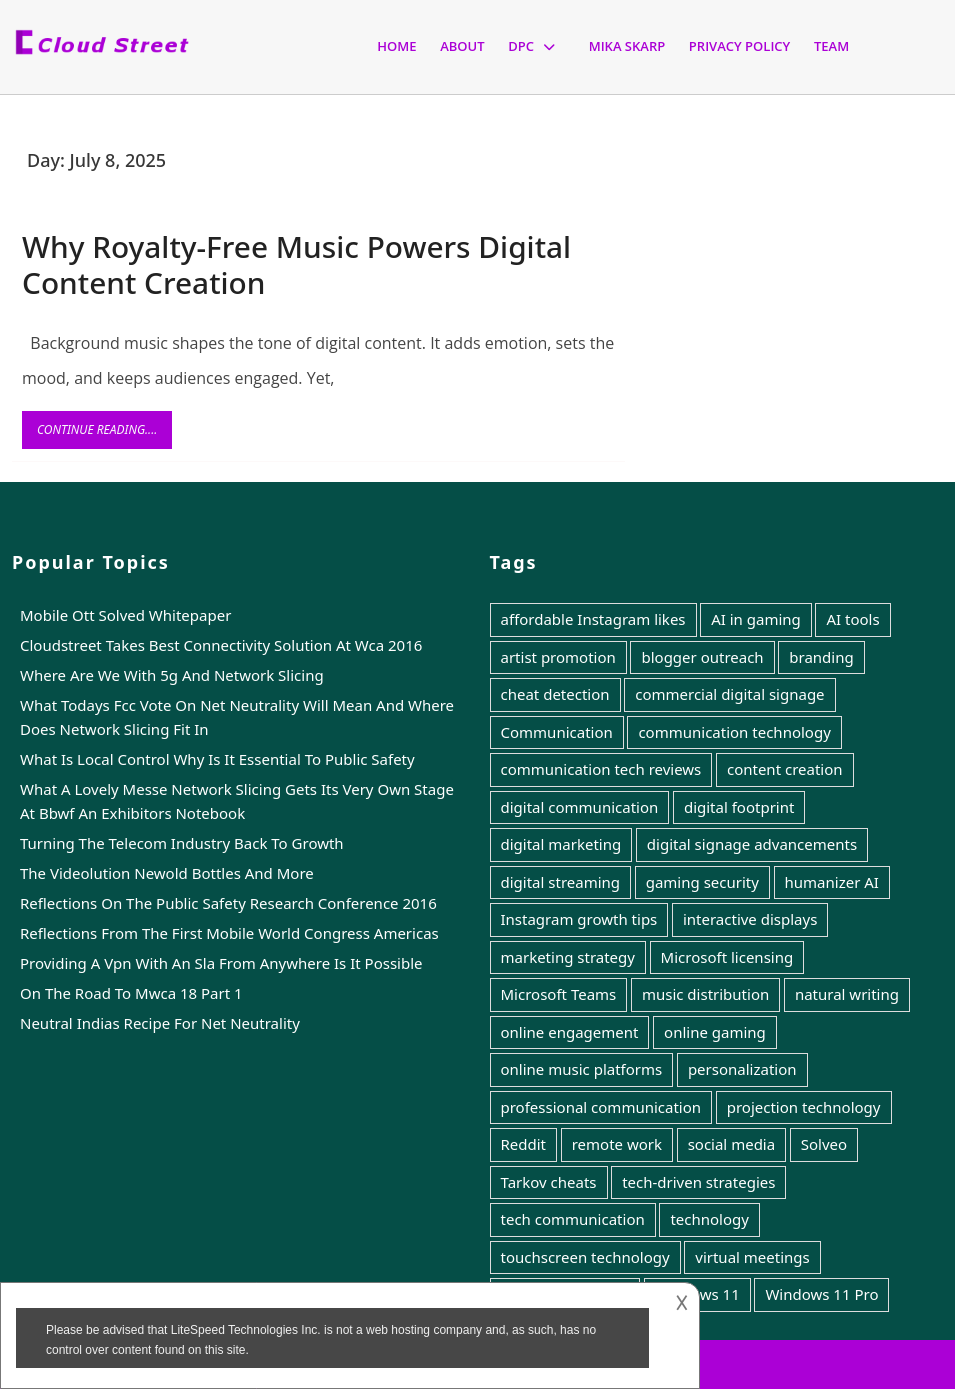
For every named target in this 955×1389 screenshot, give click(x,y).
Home (396, 46)
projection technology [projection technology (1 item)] (804, 1107)
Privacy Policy (739, 46)
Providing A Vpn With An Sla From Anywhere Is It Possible (221, 963)
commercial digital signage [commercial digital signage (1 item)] (729, 694)
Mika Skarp (627, 46)
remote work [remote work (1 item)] (617, 1144)
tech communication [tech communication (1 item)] (573, 1219)
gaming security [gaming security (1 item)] (702, 882)
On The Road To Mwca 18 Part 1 (131, 993)
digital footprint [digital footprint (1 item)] (739, 807)
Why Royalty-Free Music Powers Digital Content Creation (296, 264)
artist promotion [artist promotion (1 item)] (558, 657)
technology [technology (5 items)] (709, 1219)
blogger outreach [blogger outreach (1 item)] (702, 657)
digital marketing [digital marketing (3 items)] (561, 844)
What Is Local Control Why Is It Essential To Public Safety (217, 759)
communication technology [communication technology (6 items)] (734, 732)
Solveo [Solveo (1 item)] (824, 1144)
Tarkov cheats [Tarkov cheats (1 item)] (549, 1182)
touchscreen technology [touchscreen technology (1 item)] (585, 1257)
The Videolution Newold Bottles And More (167, 873)
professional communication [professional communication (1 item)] (601, 1107)
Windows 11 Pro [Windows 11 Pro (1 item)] (821, 1294)
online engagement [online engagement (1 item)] (570, 1032)
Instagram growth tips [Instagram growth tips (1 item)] (579, 919)
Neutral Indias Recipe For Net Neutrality (160, 1023)
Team (831, 46)
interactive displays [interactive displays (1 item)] (750, 919)
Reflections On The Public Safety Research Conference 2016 (228, 903)
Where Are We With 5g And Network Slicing (172, 675)
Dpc (521, 46)
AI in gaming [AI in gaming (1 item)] (756, 619)
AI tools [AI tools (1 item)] (852, 619)
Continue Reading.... (104, 434)
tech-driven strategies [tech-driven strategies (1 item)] (698, 1182)
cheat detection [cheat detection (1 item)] (555, 694)
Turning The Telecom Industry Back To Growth (182, 843)
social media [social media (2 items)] (732, 1144)
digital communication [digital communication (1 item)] (580, 807)
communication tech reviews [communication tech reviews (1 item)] (601, 769)
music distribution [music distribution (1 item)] (705, 994)
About (462, 46)
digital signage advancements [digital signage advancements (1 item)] (752, 844)
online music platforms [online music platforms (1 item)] (582, 1069)
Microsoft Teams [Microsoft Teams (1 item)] (559, 994)
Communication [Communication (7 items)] (557, 732)
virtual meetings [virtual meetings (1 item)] (752, 1257)
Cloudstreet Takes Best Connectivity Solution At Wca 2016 (221, 645)
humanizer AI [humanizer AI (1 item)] (832, 882)
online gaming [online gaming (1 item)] (715, 1032)
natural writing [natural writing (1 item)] (847, 994)
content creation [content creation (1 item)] (785, 769)
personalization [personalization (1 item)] (742, 1069)
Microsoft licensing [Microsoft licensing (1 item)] (727, 957)
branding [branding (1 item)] (821, 657)
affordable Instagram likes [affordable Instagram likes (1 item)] (593, 619)
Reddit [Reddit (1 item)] (524, 1144)
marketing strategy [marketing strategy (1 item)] (568, 957)
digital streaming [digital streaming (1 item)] (561, 882)
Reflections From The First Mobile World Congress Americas (229, 933)
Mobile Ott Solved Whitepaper (125, 615)
